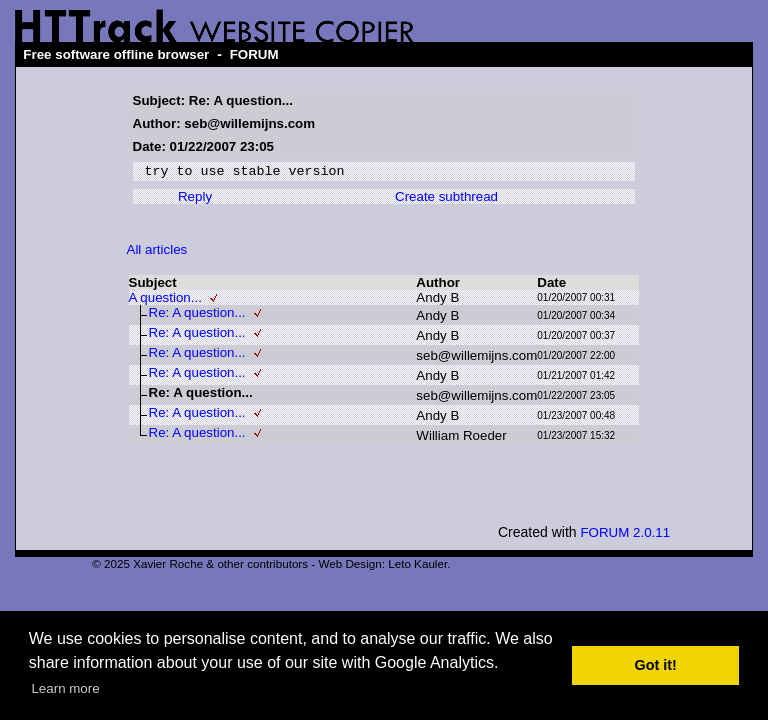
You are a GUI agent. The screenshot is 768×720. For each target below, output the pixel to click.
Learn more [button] (65, 688)
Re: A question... (197, 315)
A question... (165, 300)
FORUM (254, 54)
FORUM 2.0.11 (625, 535)
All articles (157, 252)
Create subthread (446, 199)
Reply (195, 199)
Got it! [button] (656, 665)
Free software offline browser (116, 54)
